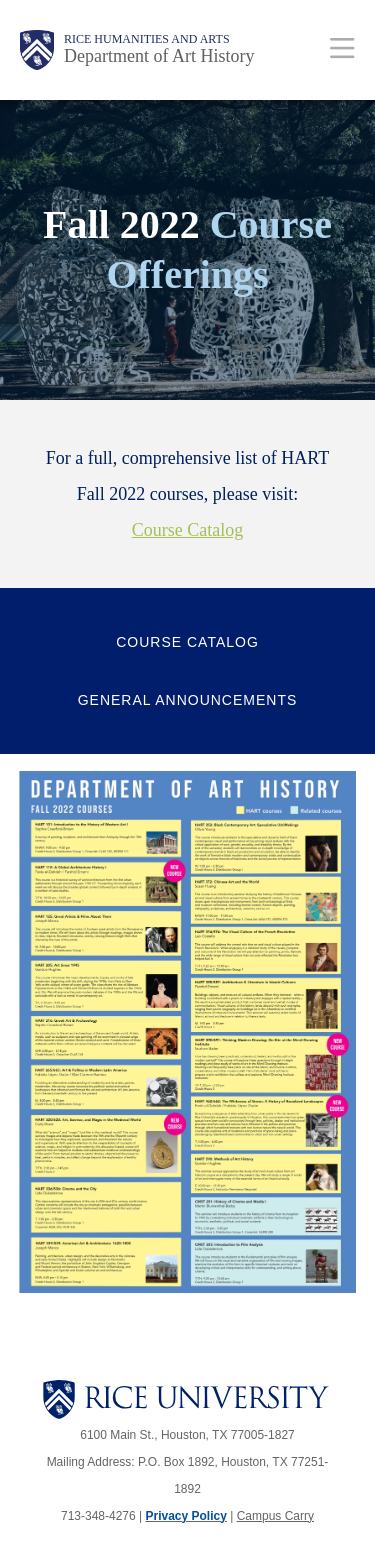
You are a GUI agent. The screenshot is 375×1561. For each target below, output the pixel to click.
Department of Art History (159, 56)
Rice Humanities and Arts (147, 39)
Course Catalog (187, 530)
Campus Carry (275, 1516)
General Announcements (188, 700)
